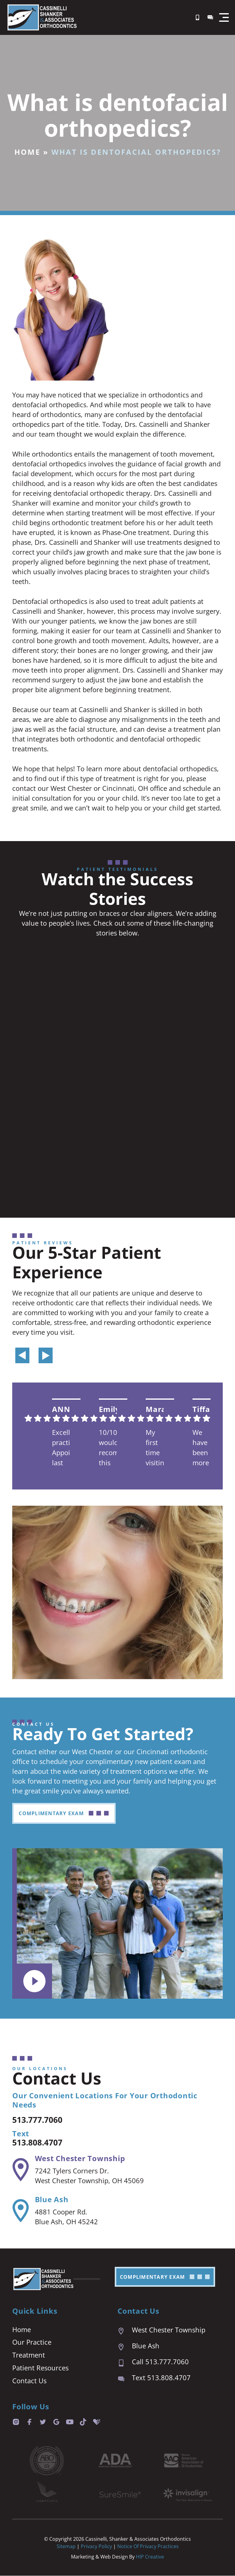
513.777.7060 (42, 2119)
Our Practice (31, 2342)
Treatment (28, 2355)
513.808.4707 (42, 2142)
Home (27, 152)
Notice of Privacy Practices (148, 2546)
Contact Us (29, 2381)
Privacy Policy (97, 2546)
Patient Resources (40, 2368)
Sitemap (66, 2546)
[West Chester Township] (20, 2170)
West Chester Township (80, 2158)
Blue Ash (51, 2200)
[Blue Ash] (20, 2211)
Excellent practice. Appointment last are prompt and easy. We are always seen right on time (61, 1448)
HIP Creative (150, 2557)
